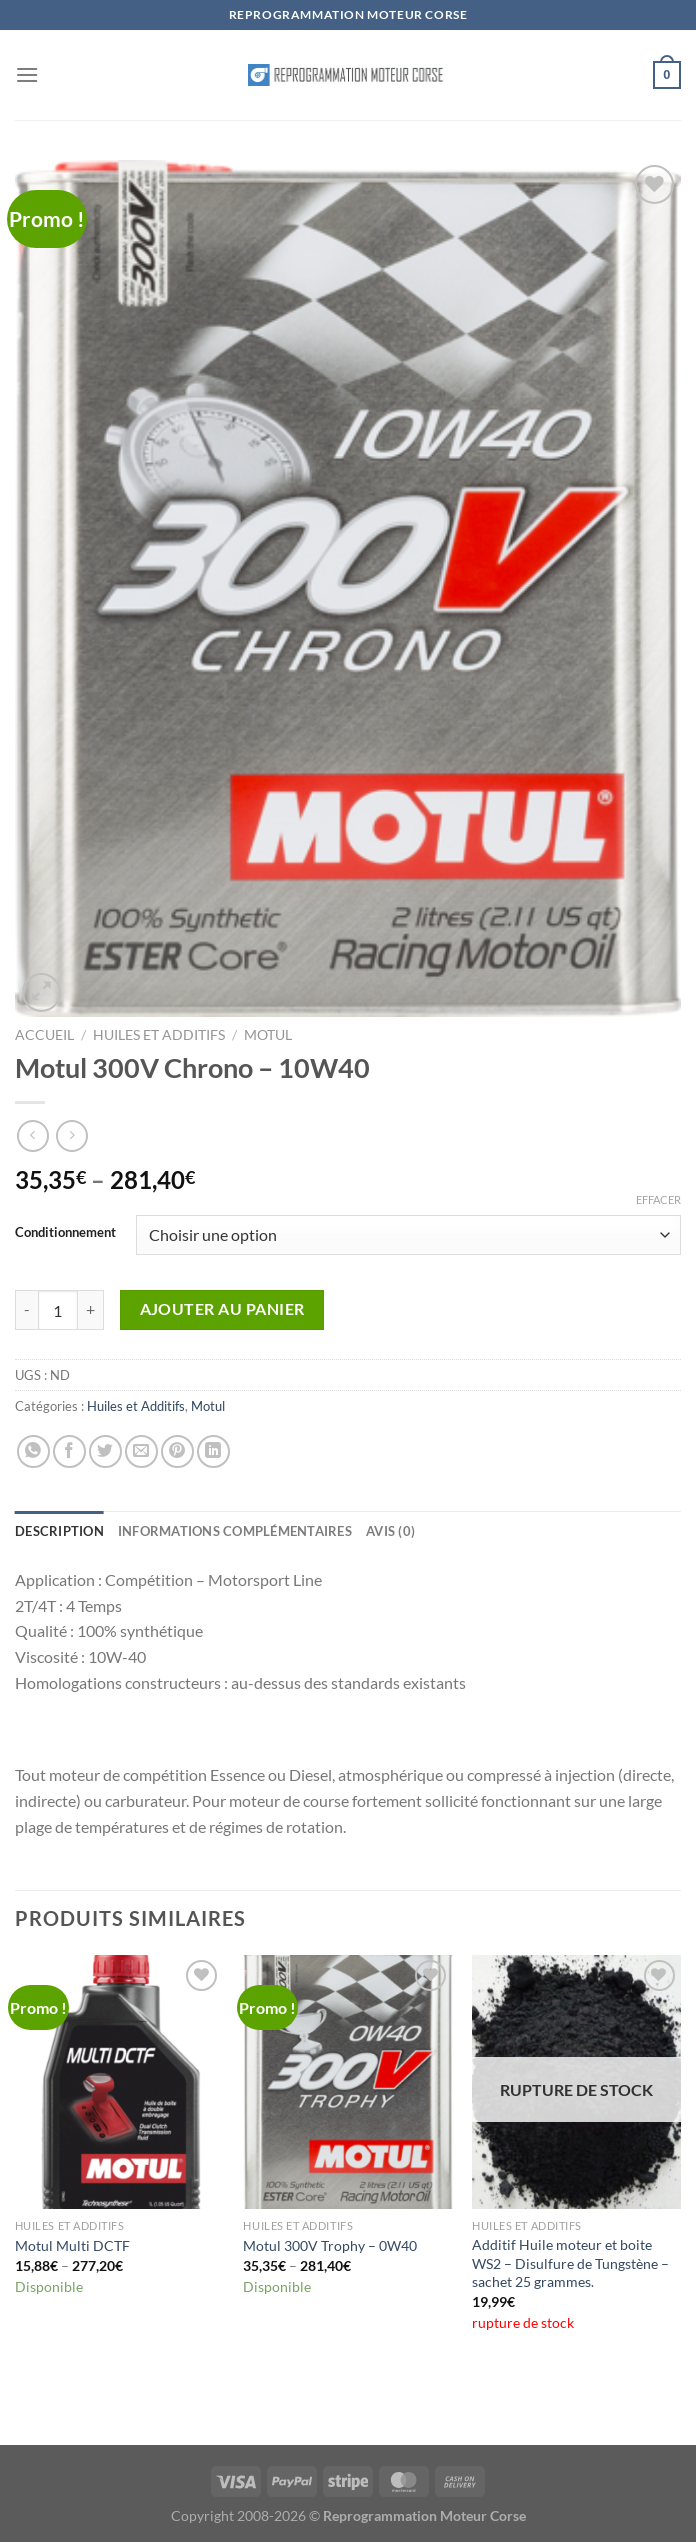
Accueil (44, 1035)
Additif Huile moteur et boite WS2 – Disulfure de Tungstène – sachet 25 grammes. (570, 2263)
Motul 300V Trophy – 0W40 (330, 2245)
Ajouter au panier (222, 1309)
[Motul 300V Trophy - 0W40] (347, 2082)
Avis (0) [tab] (390, 1531)
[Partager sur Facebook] (69, 1451)
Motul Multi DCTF (72, 2245)
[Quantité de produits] (58, 1310)
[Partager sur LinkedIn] (213, 1451)
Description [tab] (59, 1531)
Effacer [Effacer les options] (658, 1199)
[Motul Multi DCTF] (119, 2082)
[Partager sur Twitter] (105, 1451)
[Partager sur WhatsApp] (33, 1451)
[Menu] (27, 74)
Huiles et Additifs (159, 1035)
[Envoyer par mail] (141, 1451)
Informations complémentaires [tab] (235, 1531)
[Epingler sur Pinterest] (177, 1451)
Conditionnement (65, 1233)
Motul (268, 1035)
